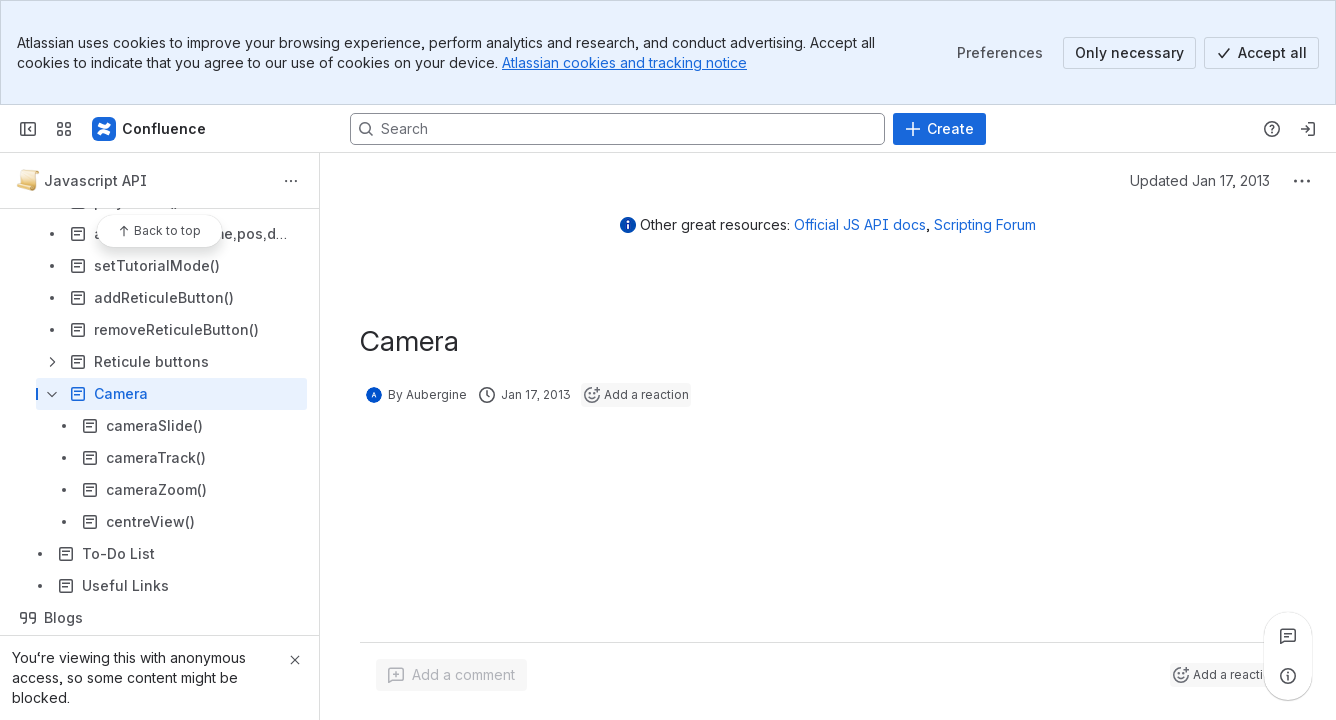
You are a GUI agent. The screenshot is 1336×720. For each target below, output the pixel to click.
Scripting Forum (985, 224)
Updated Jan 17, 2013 (1200, 180)
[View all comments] (1288, 636)
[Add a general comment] (451, 675)
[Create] (939, 129)
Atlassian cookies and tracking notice (624, 62)
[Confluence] (150, 129)
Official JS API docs (860, 224)
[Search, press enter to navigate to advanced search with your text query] (617, 129)
